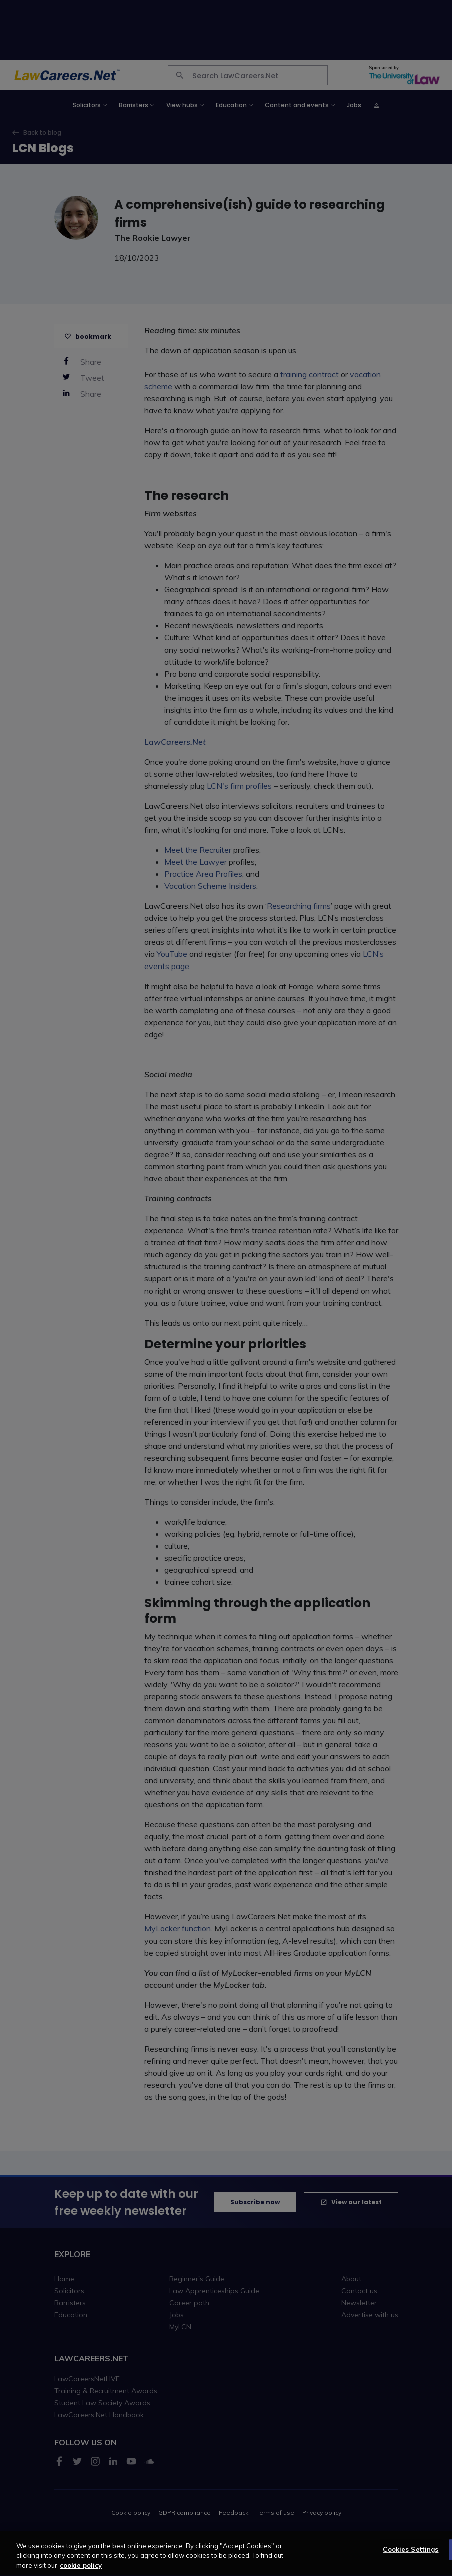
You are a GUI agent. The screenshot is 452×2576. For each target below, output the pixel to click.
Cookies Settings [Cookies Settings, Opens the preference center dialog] (410, 2556)
